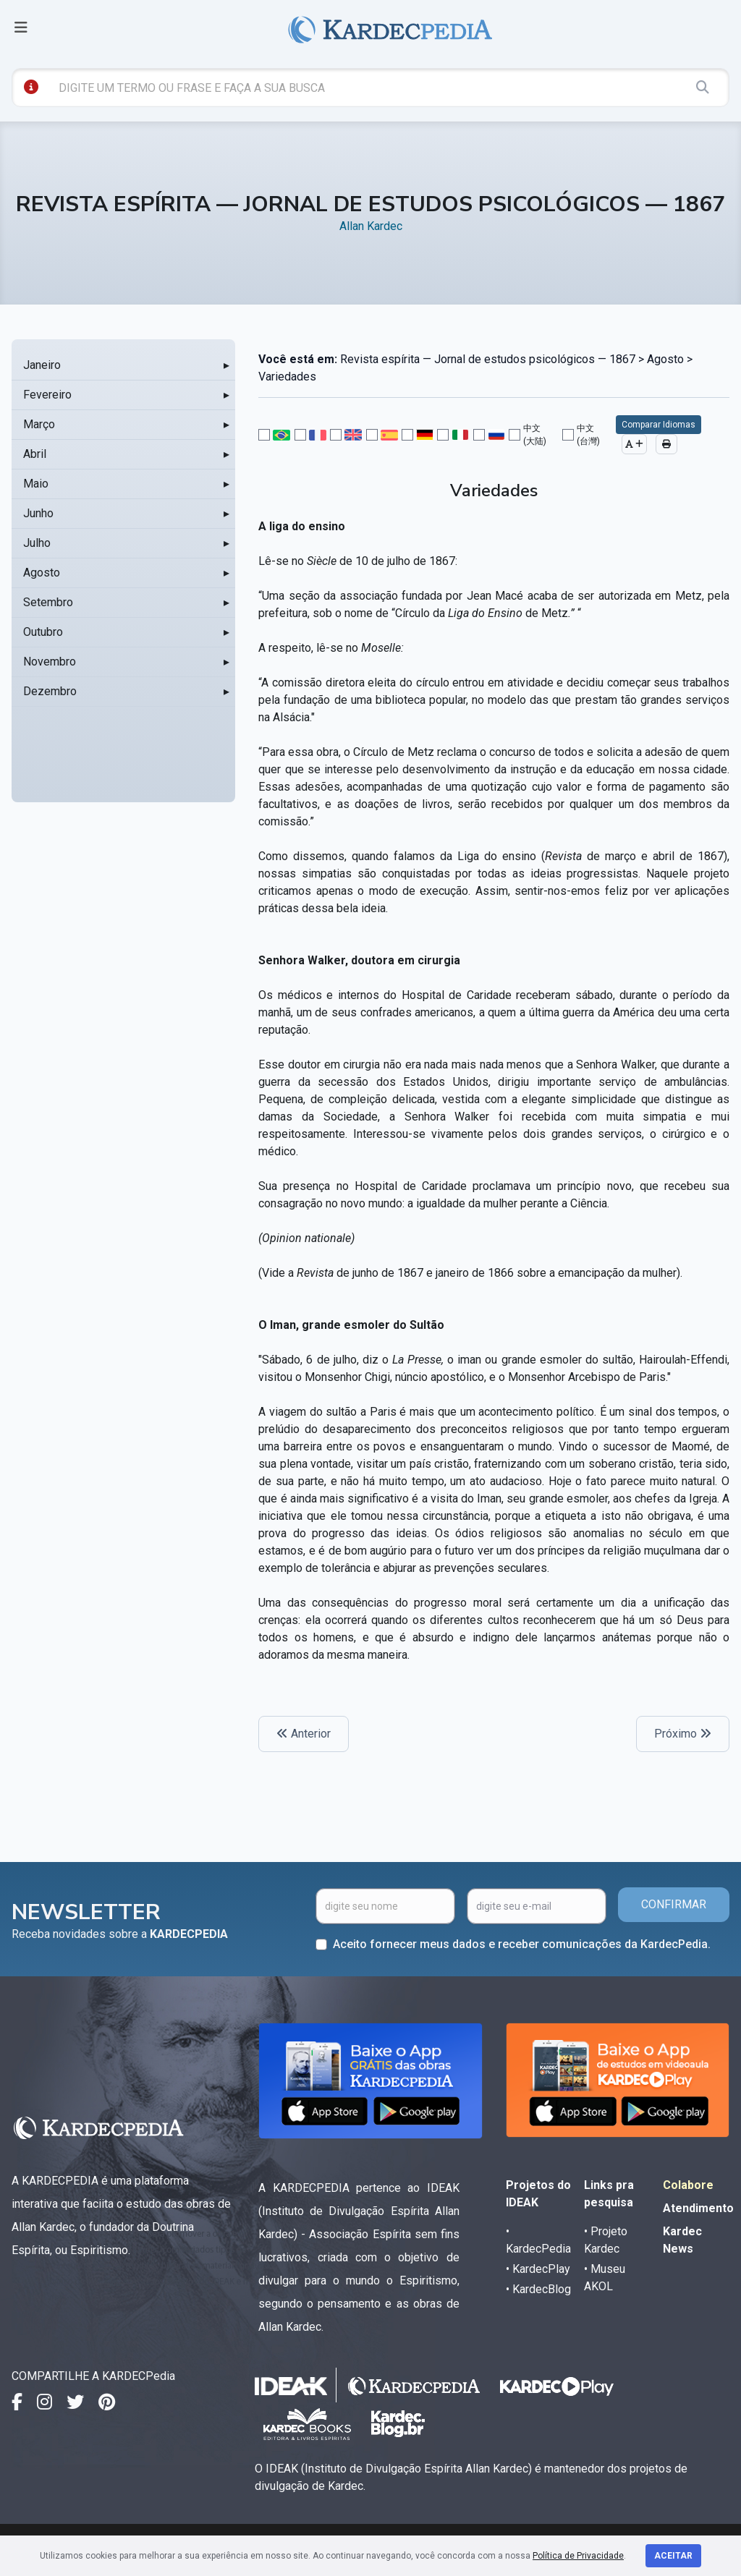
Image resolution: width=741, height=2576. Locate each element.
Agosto (41, 572)
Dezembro (50, 691)
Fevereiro (47, 394)
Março (39, 424)
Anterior (303, 1733)
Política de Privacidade (578, 2556)
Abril (34, 454)
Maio (35, 483)
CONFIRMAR (673, 1904)
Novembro (49, 661)
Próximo (682, 1733)
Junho (38, 513)
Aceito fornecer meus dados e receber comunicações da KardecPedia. (522, 1944)
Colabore (688, 2185)
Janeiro (42, 365)
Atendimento (698, 2208)
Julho (37, 543)
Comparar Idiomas (658, 425)
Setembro (48, 602)
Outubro (43, 632)
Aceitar (673, 2556)
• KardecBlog (538, 2289)
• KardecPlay (538, 2269)
